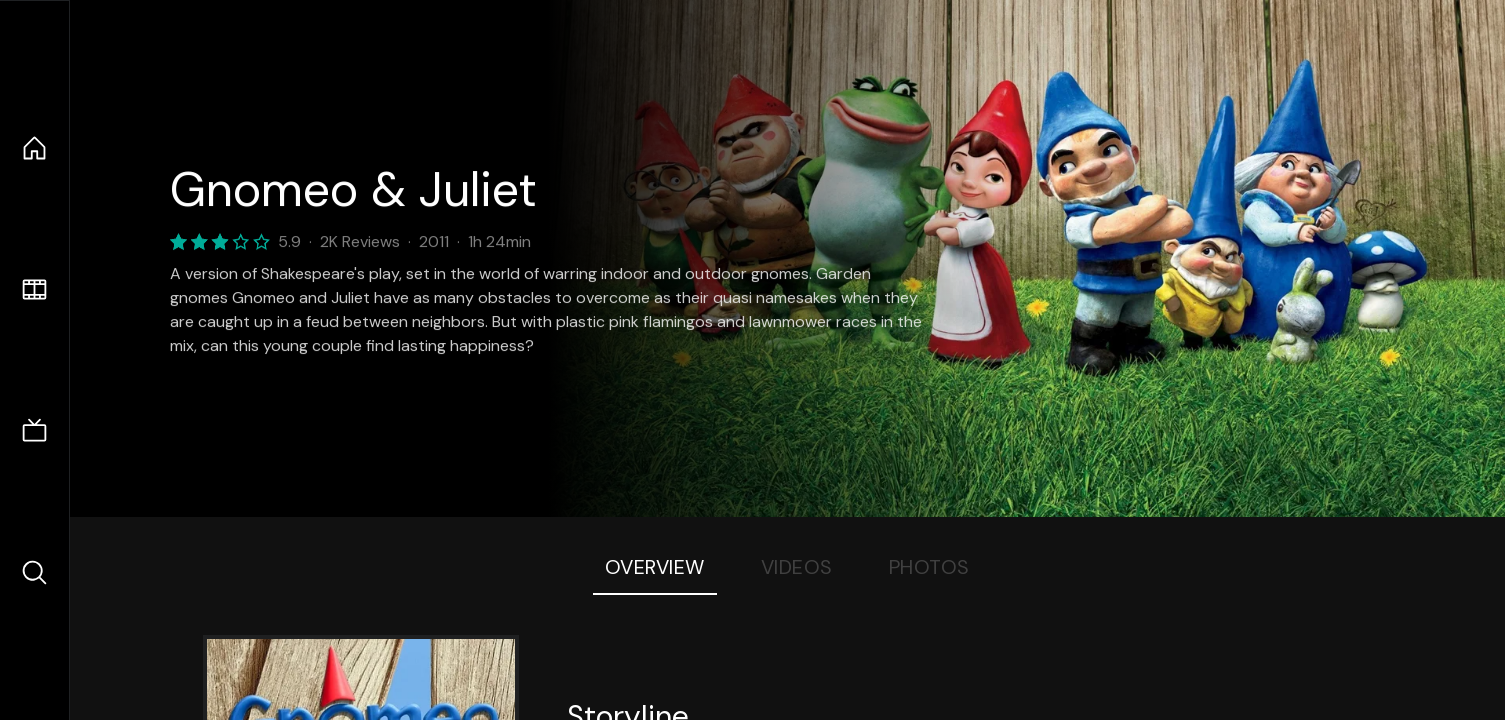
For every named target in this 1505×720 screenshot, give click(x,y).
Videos (797, 567)
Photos (929, 567)
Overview (655, 567)
